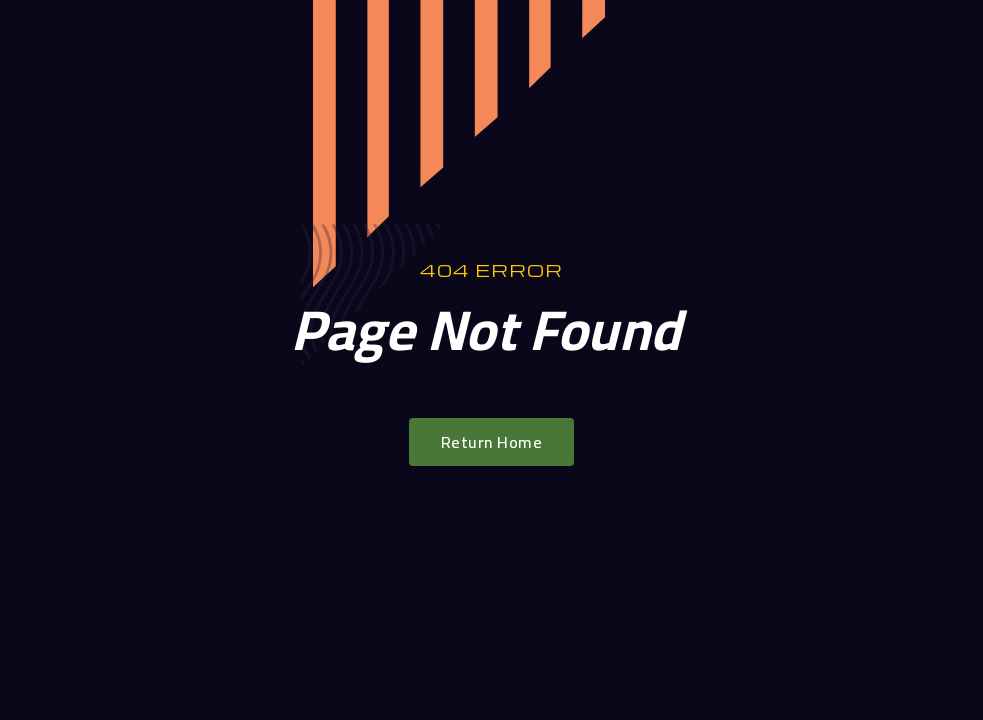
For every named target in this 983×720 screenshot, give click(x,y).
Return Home (492, 442)
